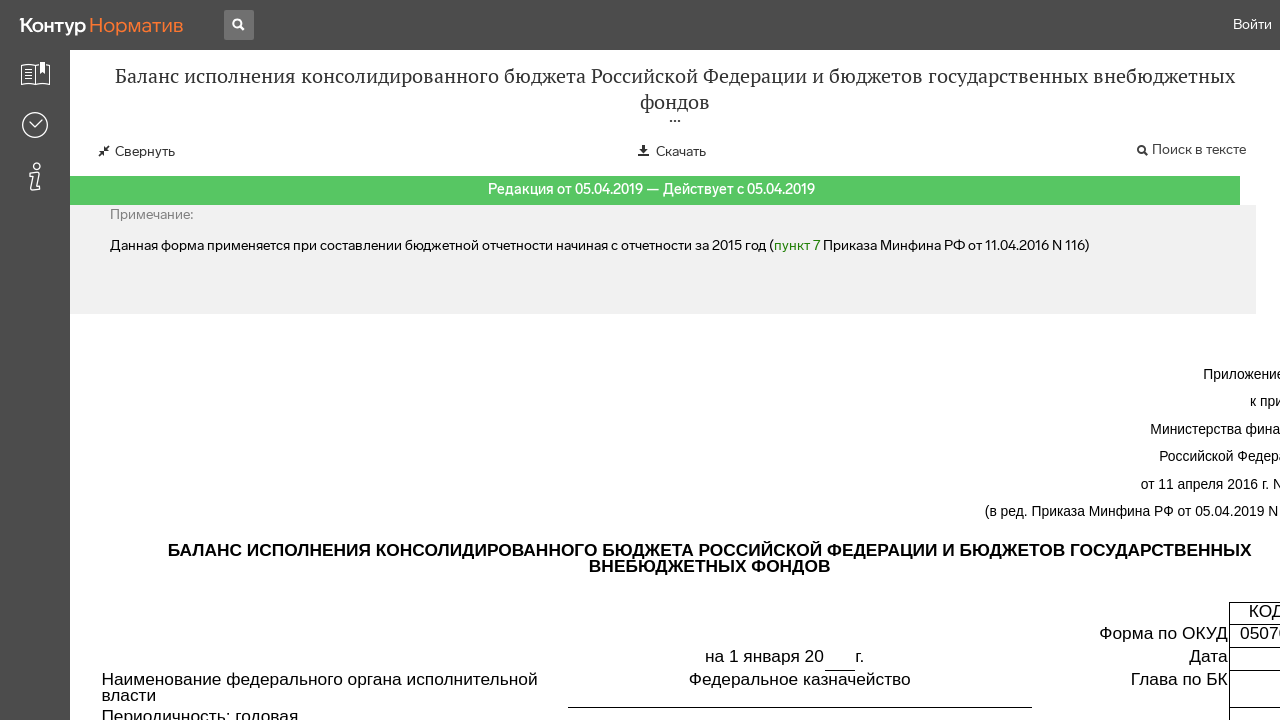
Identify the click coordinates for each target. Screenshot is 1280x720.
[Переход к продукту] (102, 25)
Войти (1252, 24)
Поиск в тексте (1199, 149)
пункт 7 (797, 245)
